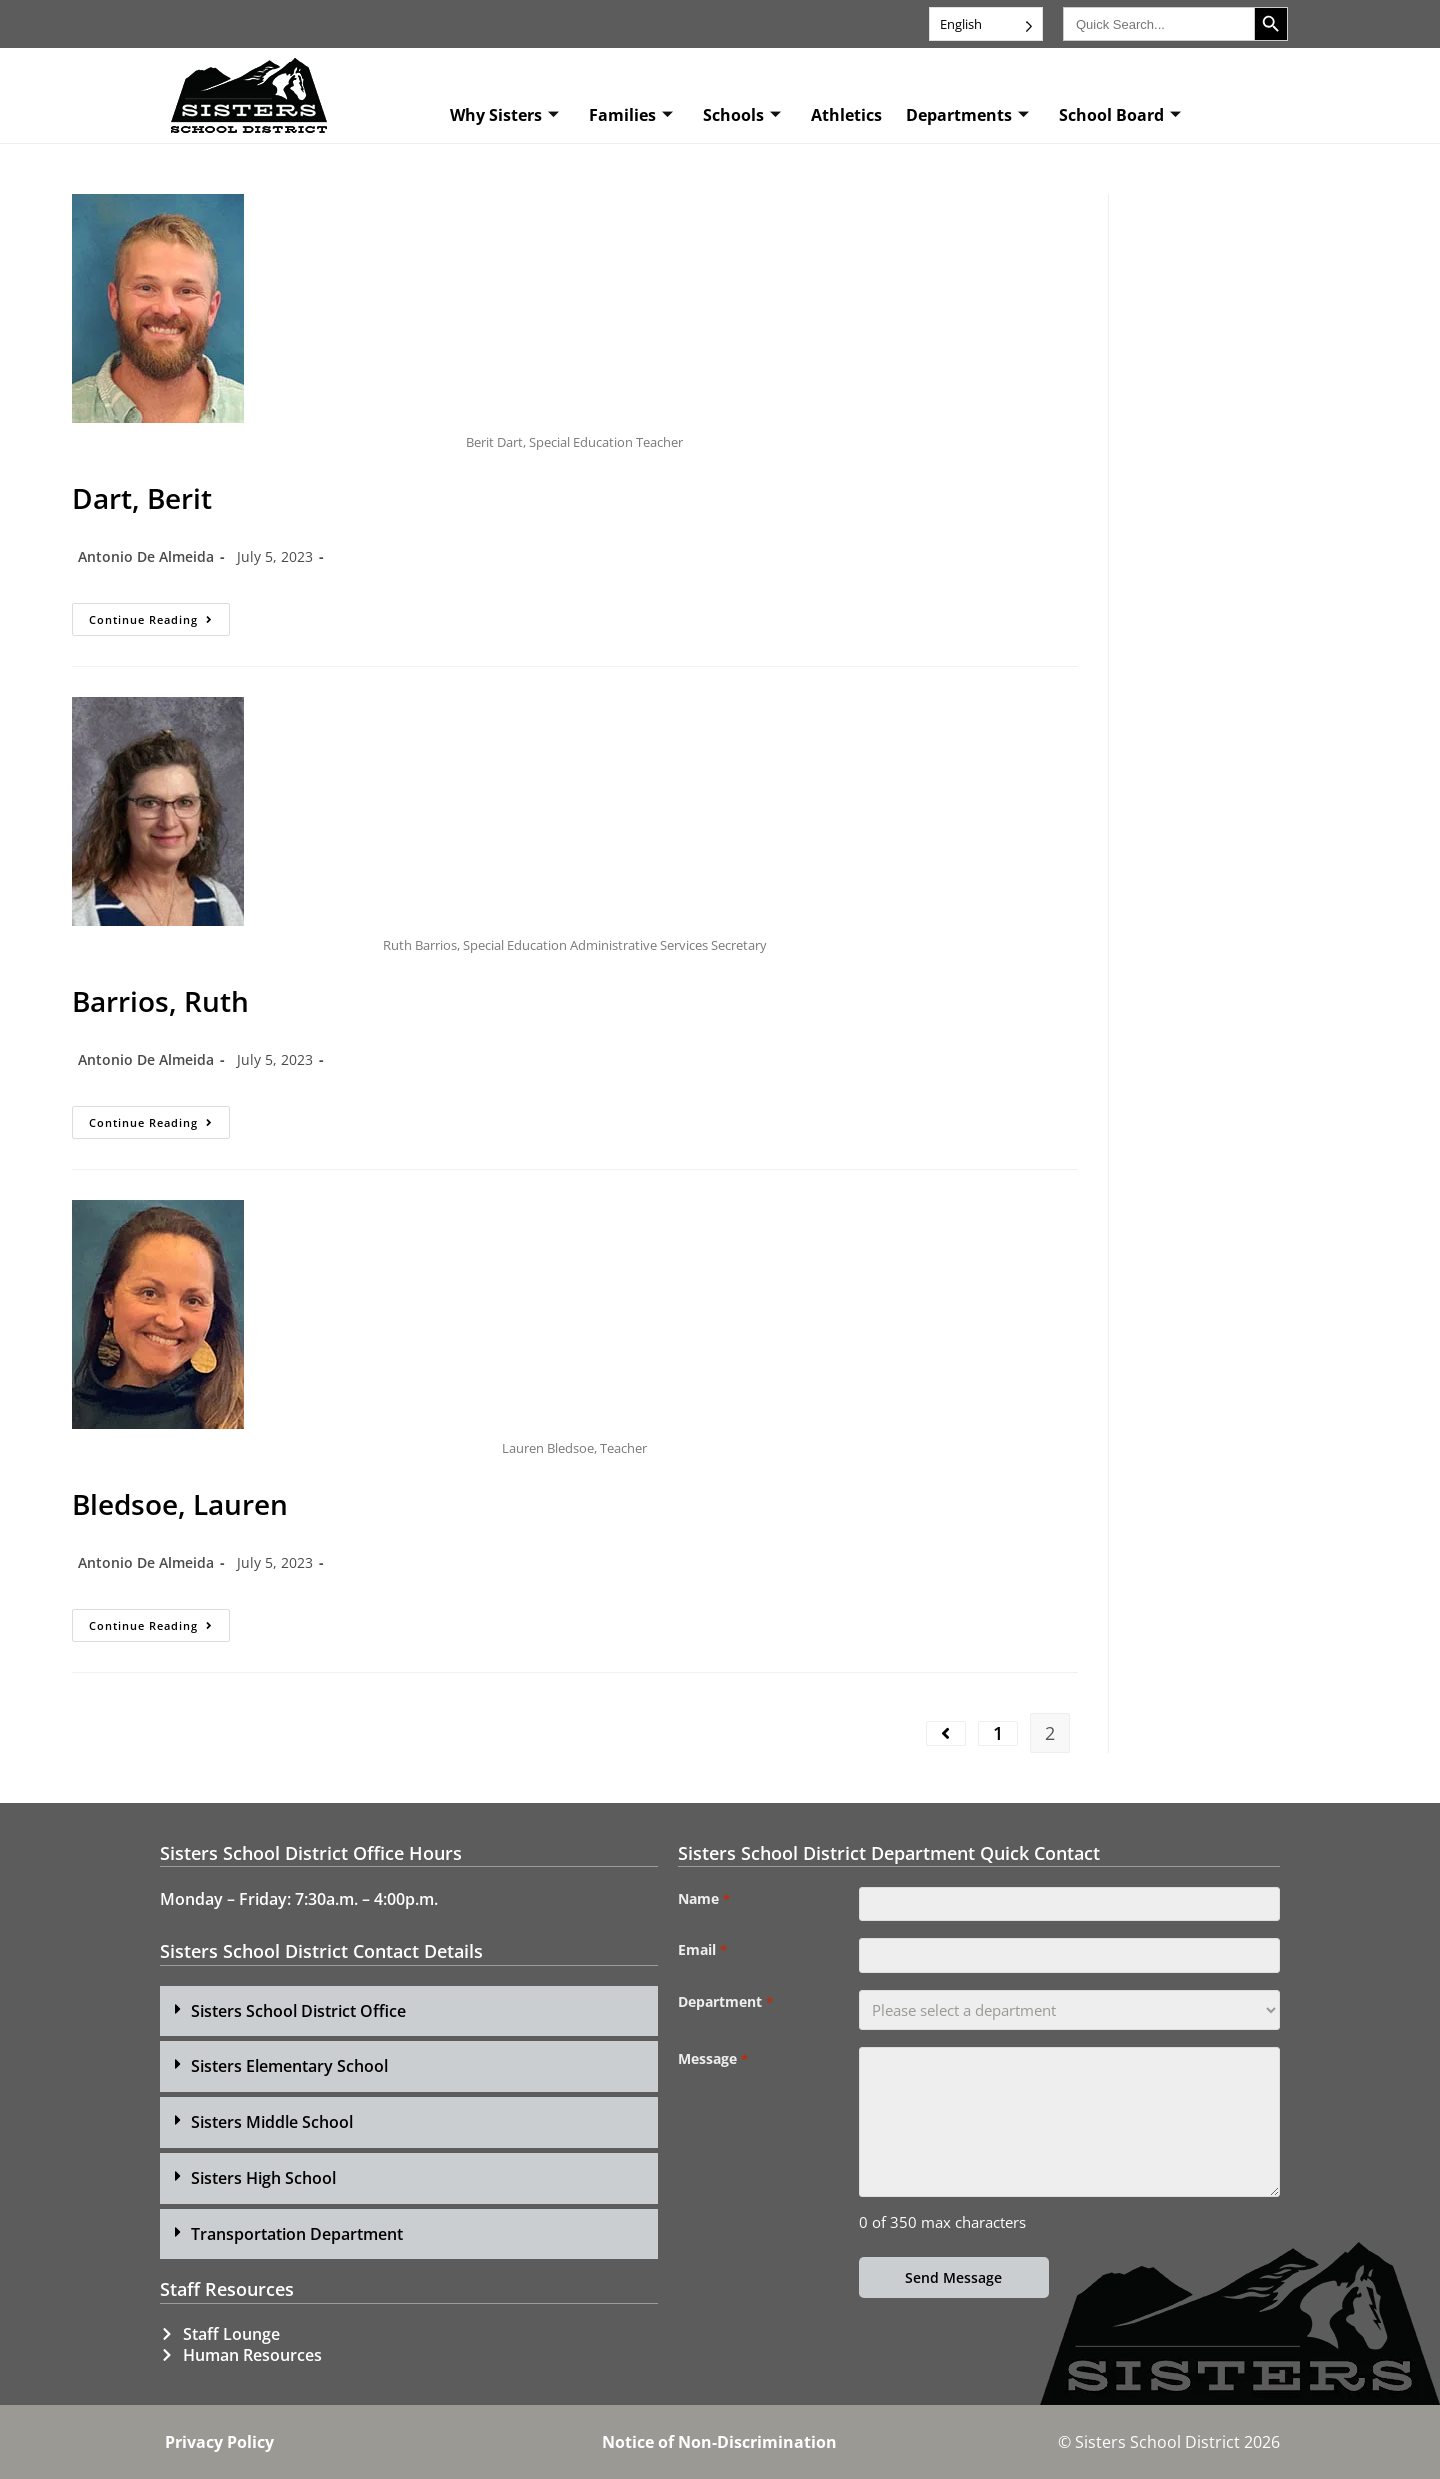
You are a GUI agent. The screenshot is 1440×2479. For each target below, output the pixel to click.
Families (631, 115)
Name (703, 1899)
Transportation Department (297, 2234)
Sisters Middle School (272, 2122)
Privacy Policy (219, 2442)
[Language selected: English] (986, 24)
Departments (967, 115)
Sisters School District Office (298, 2011)
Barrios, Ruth (160, 1001)
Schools (742, 115)
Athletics (846, 115)
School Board (1120, 115)
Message (712, 2070)
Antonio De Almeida (146, 556)
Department (725, 2013)
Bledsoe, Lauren (180, 1504)
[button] (409, 2011)
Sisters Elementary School (289, 2066)
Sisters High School (263, 2178)
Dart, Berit (142, 498)
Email (702, 1956)
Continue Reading (159, 615)
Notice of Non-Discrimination (719, 2442)
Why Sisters (504, 115)
